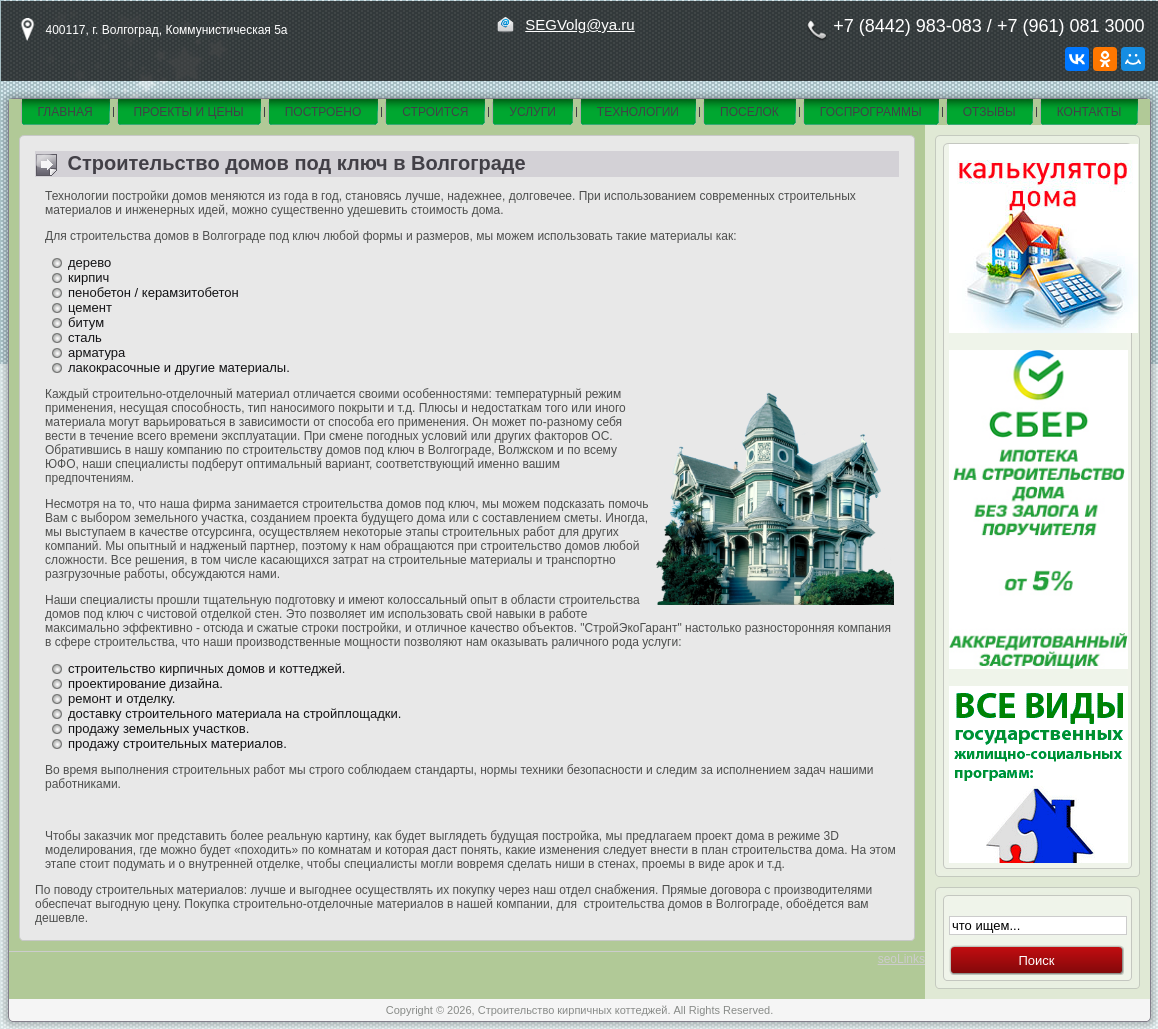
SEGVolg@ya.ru (579, 24)
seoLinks (901, 959)
